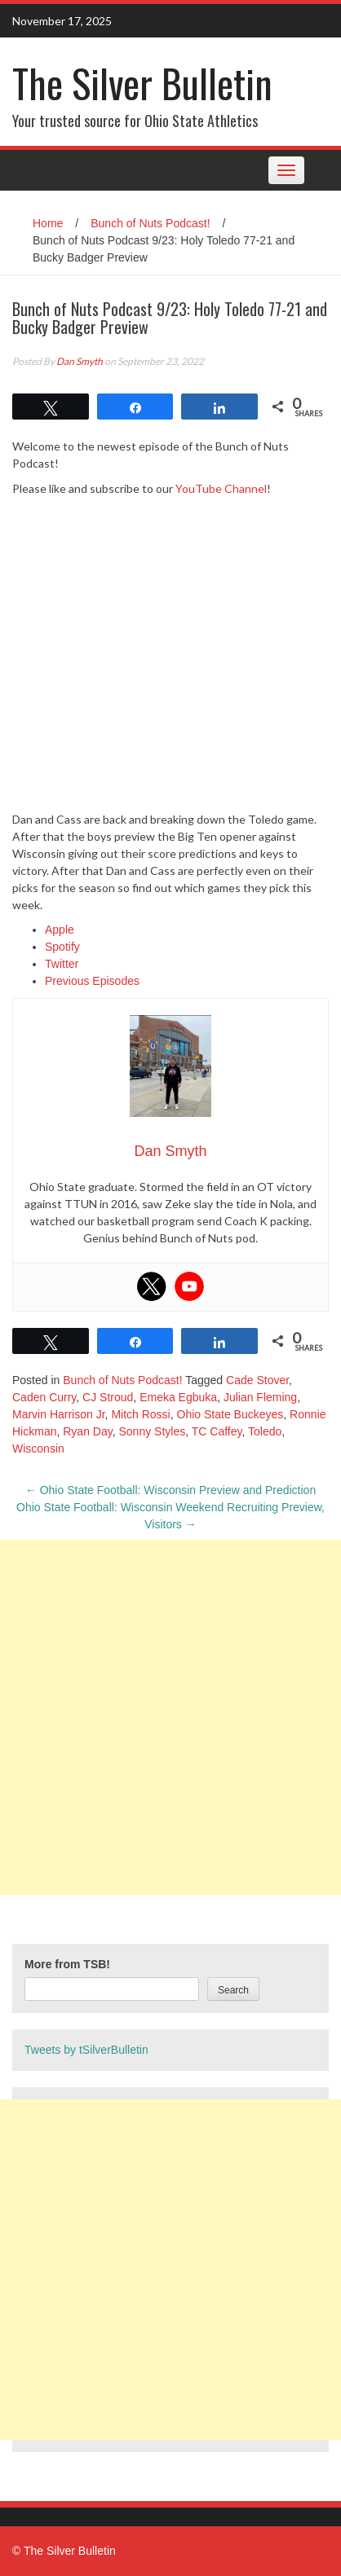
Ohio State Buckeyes (230, 1414)
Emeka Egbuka (178, 1397)
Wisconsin (38, 1448)
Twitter (61, 963)
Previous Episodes (92, 980)
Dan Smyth (79, 361)
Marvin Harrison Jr (58, 1414)
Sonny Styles (151, 1431)
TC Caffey (217, 1431)
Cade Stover (257, 1380)
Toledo (264, 1431)
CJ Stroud (107, 1397)
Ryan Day (87, 1431)
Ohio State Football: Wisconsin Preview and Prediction (170, 1490)
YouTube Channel (221, 488)
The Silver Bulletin (142, 83)
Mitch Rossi (140, 1414)
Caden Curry (44, 1397)
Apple (59, 929)
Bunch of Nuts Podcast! (150, 223)
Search (233, 1990)
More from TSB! (67, 1964)
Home (48, 223)
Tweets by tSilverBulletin (86, 2049)
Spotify (62, 946)
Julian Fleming (260, 1397)
